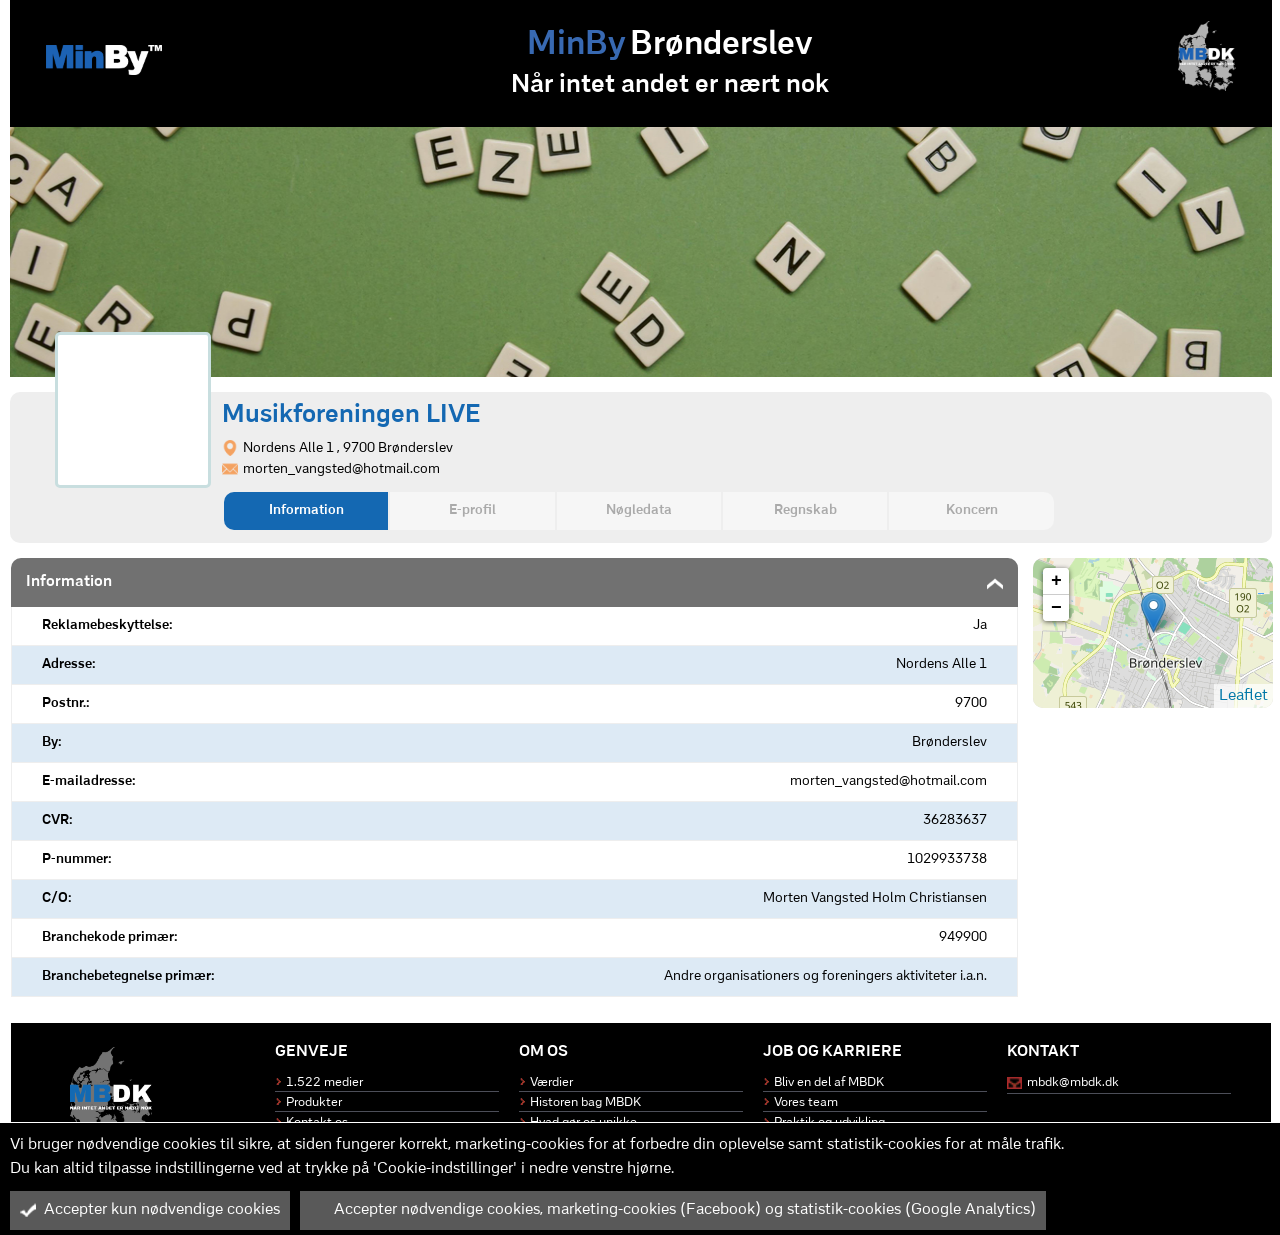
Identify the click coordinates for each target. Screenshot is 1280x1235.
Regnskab (805, 510)
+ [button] (1056, 581)
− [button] (1056, 608)
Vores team (806, 1102)
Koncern (972, 510)
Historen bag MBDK (585, 1102)
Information (306, 510)
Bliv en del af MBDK (829, 1082)
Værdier (551, 1082)
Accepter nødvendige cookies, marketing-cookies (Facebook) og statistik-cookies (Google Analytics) (673, 1210)
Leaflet (1243, 696)
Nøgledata (639, 510)
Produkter (314, 1102)
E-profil (472, 510)
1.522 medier (324, 1082)
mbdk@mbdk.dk (1073, 1082)
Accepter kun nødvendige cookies (150, 1210)
